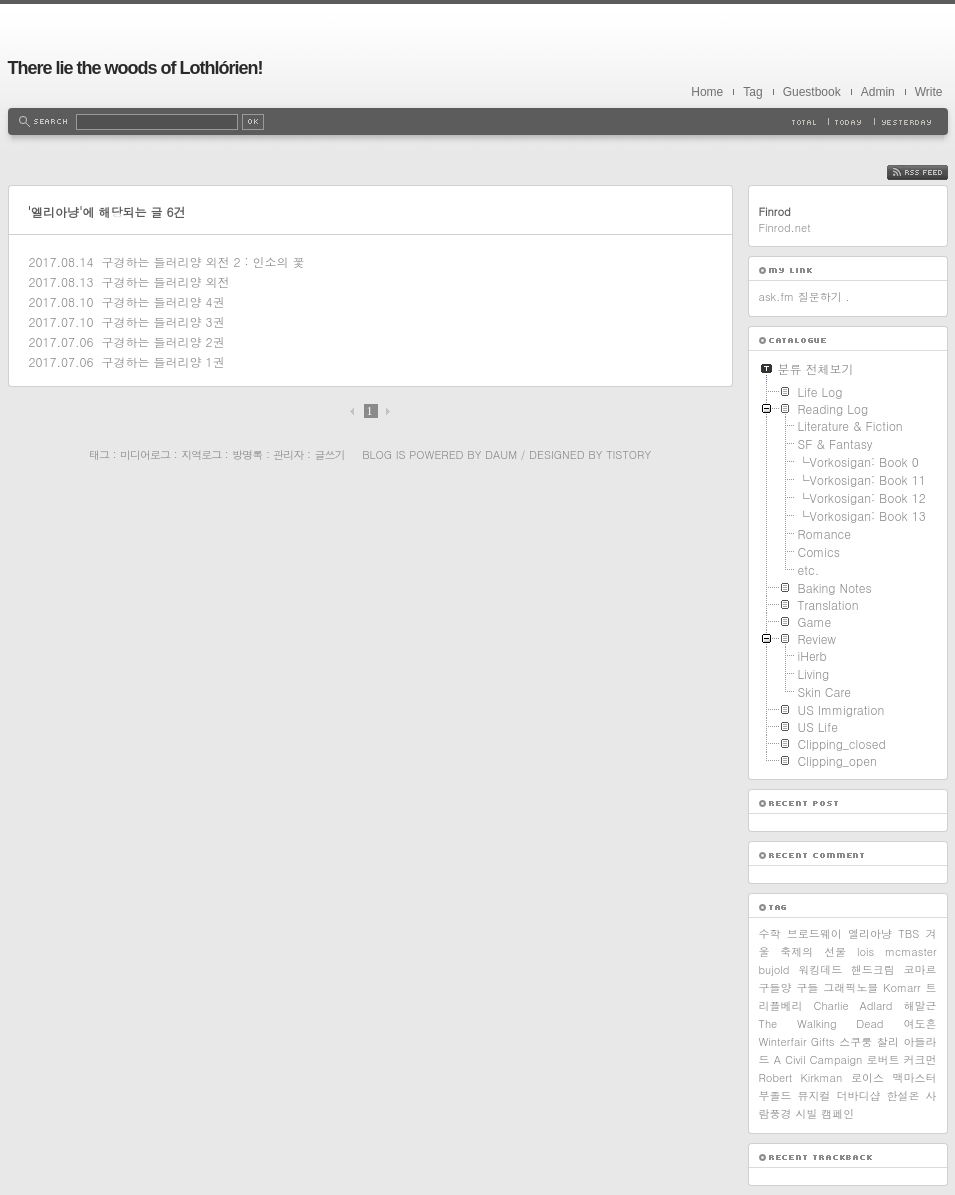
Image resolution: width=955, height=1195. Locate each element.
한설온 (903, 1095)
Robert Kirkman (801, 1077)
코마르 (920, 969)
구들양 (775, 987)
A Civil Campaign (818, 1059)
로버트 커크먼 (902, 1059)
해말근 (920, 1005)
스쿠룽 (855, 1041)
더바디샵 (859, 1095)
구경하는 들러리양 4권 (162, 301)
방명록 (247, 454)
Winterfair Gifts (797, 1041)
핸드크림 (873, 969)
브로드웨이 (814, 933)
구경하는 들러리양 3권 (162, 321)
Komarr (901, 987)
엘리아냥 (870, 933)
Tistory (628, 454)
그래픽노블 (850, 987)
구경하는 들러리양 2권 (162, 341)
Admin (878, 92)
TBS (908, 933)
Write (929, 92)
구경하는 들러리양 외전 (165, 281)
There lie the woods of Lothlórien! (135, 68)
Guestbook (812, 92)
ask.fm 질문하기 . (804, 296)
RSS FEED (932, 172)
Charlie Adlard (853, 1005)
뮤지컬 (814, 1095)
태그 (99, 454)
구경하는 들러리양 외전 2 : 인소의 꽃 (202, 261)
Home (707, 92)
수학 (770, 933)
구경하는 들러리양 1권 (162, 361)
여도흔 (920, 1023)
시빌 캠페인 (825, 1113)
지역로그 (201, 454)
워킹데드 (820, 969)
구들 (807, 987)
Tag (752, 92)
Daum (501, 454)
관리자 (288, 454)
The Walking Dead (821, 1023)
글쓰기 (329, 454)
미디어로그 (145, 454)
